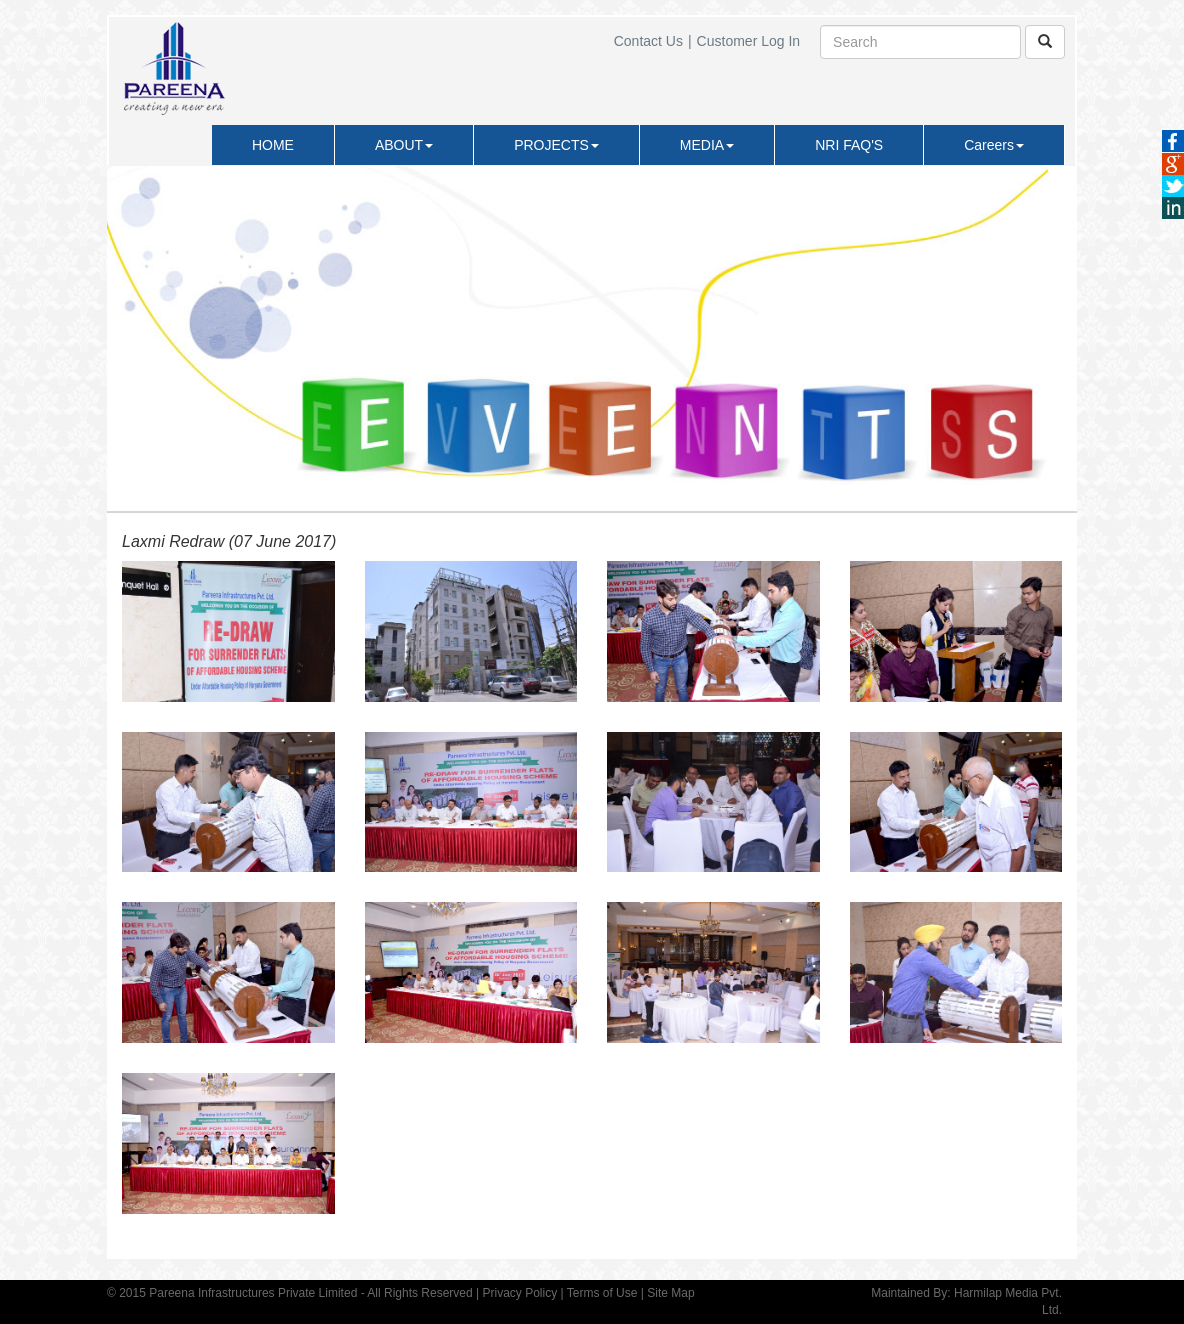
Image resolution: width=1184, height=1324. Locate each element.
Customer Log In (749, 41)
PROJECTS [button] (556, 145)
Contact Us (648, 41)
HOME (273, 145)
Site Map (670, 1293)
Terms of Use (602, 1293)
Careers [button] (994, 145)
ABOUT (404, 145)
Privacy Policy (519, 1293)
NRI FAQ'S (849, 145)
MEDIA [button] (707, 145)
